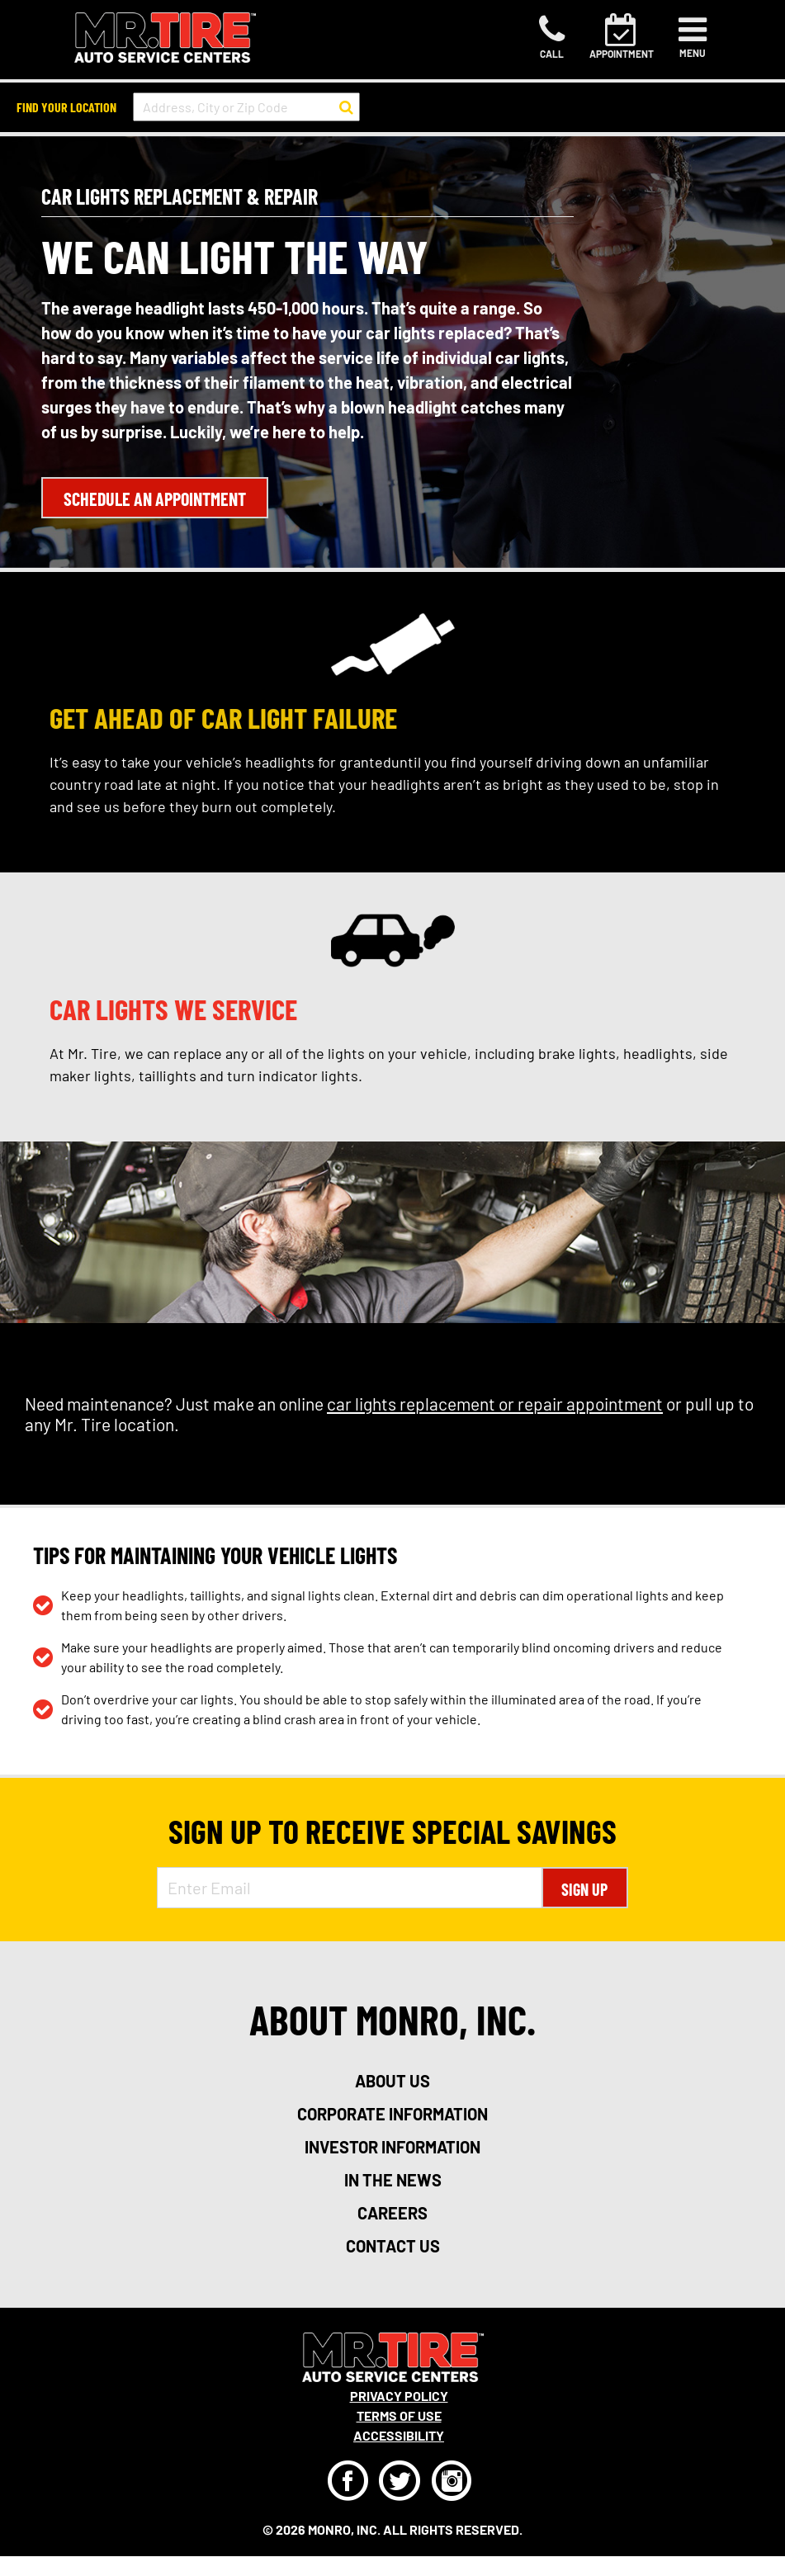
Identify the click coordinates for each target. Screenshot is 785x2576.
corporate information (392, 2114)
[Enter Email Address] (349, 1887)
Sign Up (584, 1889)
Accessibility (398, 2435)
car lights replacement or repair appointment (495, 1403)
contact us (393, 2246)
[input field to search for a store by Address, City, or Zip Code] (246, 106)
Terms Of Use (399, 2415)
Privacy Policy (399, 2395)
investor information (392, 2147)
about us (392, 2081)
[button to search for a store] (346, 107)
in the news (393, 2180)
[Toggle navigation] (692, 37)
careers (392, 2213)
